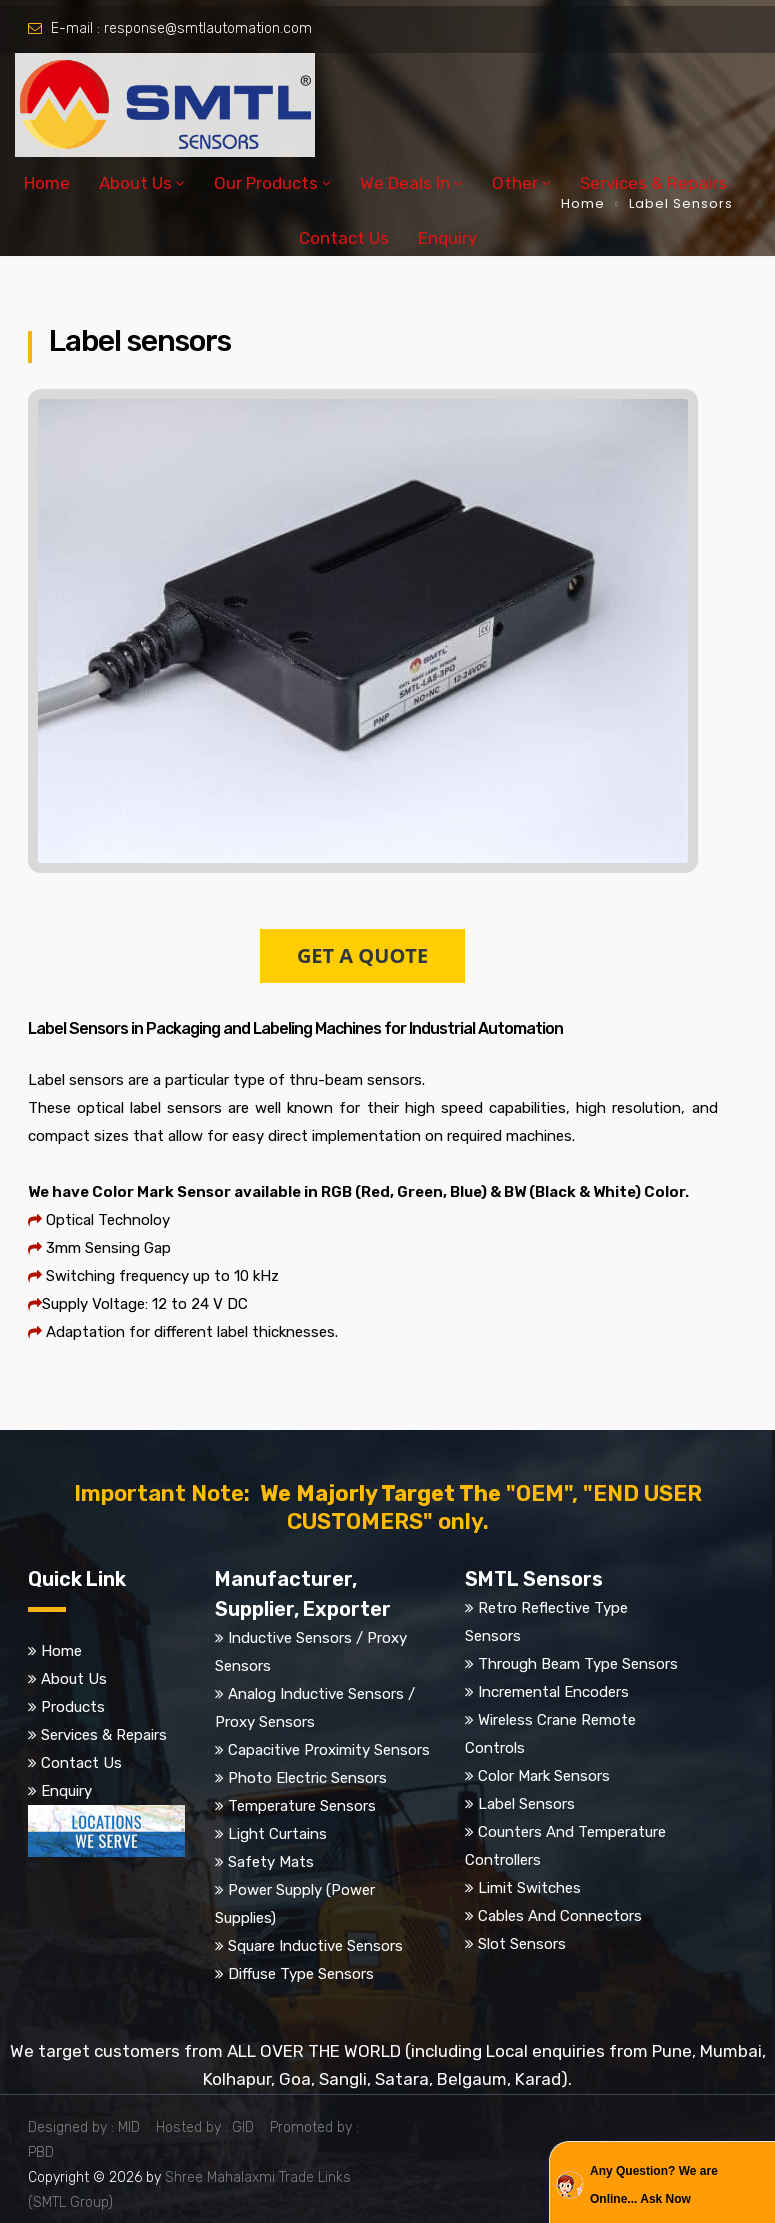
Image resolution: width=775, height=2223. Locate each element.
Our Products (266, 183)
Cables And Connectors (560, 1916)
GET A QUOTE (362, 955)
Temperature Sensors (302, 1806)
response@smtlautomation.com (208, 28)
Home (47, 183)
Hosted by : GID (211, 2127)
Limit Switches (529, 1888)
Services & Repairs (653, 183)
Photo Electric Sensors (307, 1778)
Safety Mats (271, 1862)
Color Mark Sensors (544, 1776)
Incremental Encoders (553, 1692)
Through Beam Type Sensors (578, 1664)
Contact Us (344, 238)
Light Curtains (277, 1834)
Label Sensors (526, 1804)
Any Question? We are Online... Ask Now (654, 2185)
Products (73, 1707)
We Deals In (405, 183)
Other (515, 183)
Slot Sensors (522, 1944)
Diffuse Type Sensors (301, 1974)
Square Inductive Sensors (315, 1946)
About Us (135, 183)
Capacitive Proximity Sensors (329, 1750)
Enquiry (447, 238)
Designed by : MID (90, 2127)
